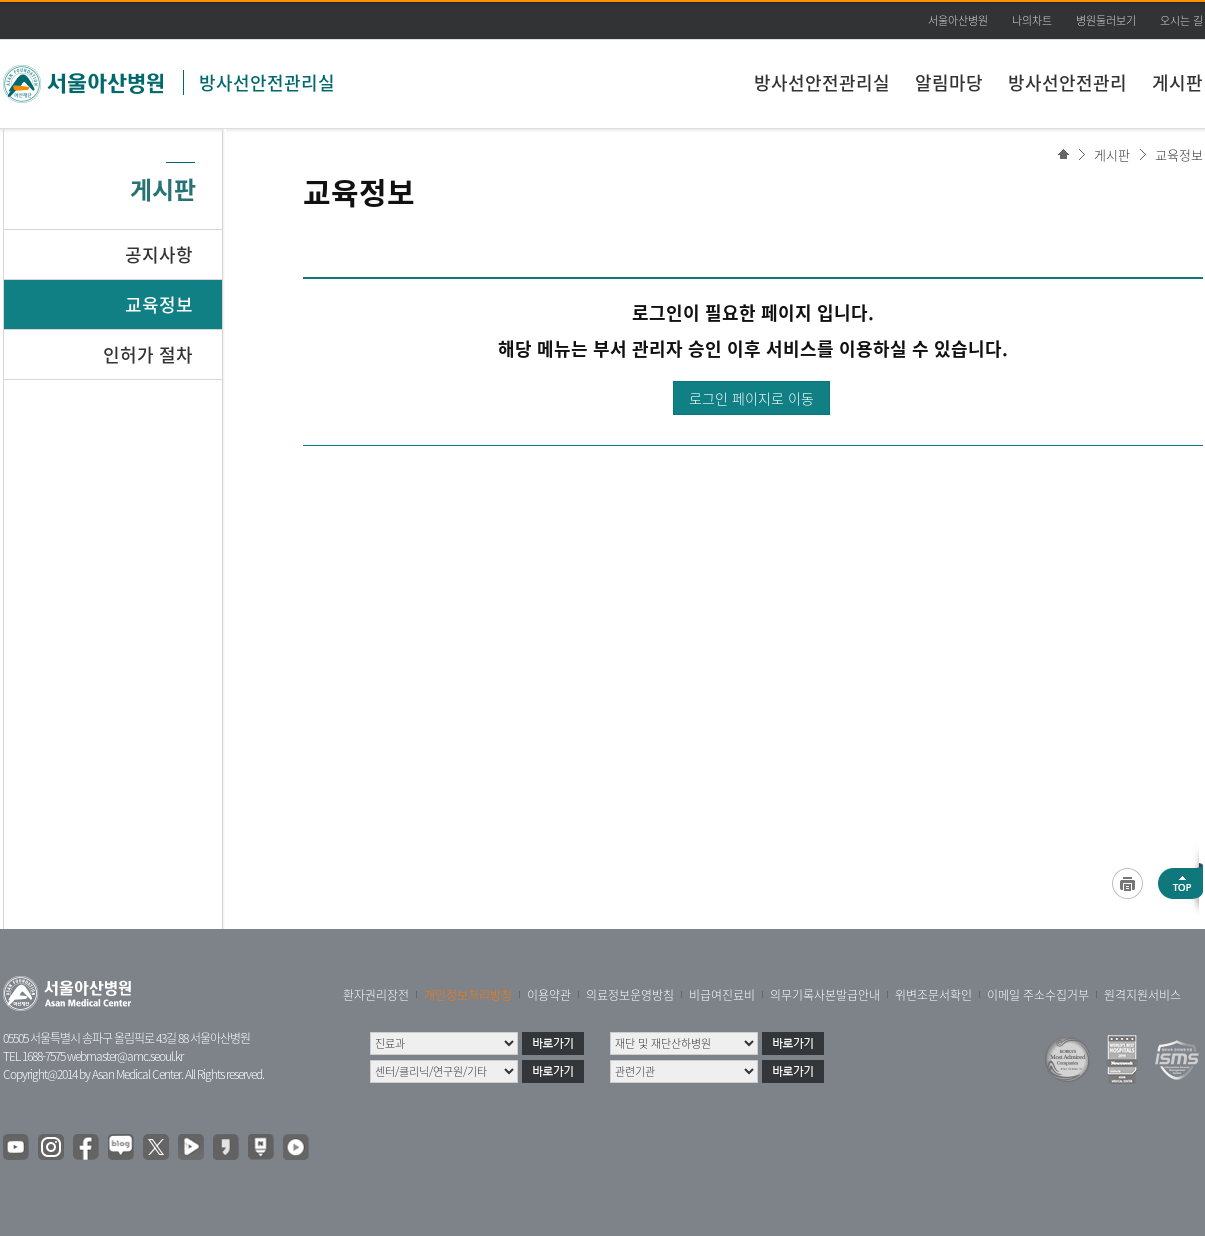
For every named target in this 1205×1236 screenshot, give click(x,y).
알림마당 (949, 82)
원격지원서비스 (1142, 995)
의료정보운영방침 (630, 995)
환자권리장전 (376, 995)
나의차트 (1032, 20)
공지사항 (159, 254)
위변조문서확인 (933, 995)
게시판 (1177, 82)
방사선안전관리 (1067, 82)
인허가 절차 (148, 354)
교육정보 (1179, 154)
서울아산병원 (958, 20)
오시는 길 (1181, 20)
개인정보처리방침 (468, 995)
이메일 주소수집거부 (1038, 995)
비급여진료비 (722, 995)
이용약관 (549, 995)
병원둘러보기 (1106, 20)
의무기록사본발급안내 (825, 995)
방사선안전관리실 (267, 82)
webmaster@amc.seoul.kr (125, 1056)
